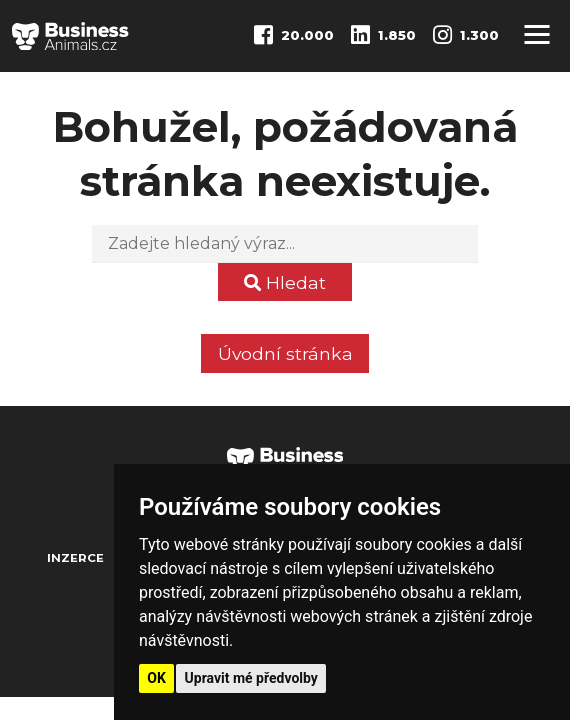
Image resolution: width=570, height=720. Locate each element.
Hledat (285, 282)
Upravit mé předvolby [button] (251, 678)
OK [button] (156, 678)
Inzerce (75, 558)
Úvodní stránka (285, 353)
